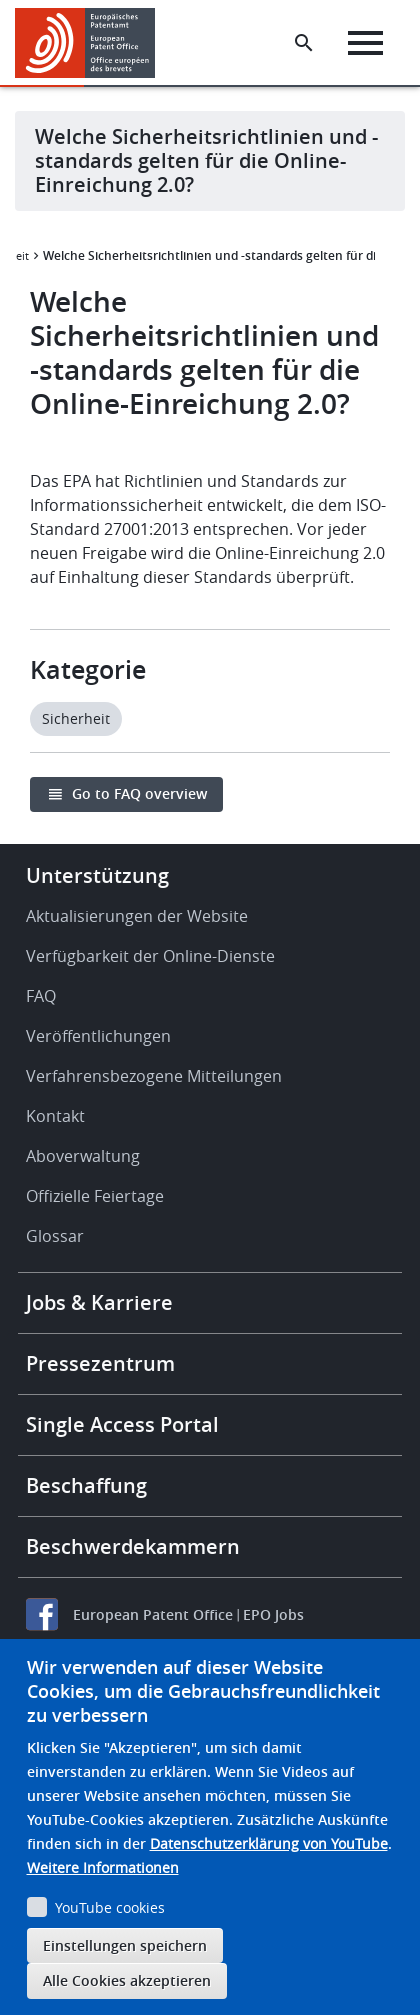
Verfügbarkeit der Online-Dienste (150, 956)
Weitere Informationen (103, 1867)
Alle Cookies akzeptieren (127, 1980)
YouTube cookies (110, 1907)
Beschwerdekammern (133, 1546)
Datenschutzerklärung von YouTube (269, 1843)
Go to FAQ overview (139, 793)
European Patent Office (153, 1614)
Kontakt (55, 1116)
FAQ (41, 996)
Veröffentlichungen (98, 1036)
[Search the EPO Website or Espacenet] (304, 43)
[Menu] (365, 43)
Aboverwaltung (83, 1156)
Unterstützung (97, 875)
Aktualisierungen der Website (137, 916)
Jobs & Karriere (99, 1302)
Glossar (55, 1236)
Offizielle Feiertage (95, 1196)
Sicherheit (76, 718)
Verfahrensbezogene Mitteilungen (154, 1076)
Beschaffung (86, 1485)
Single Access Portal (122, 1424)
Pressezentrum (100, 1363)
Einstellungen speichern (125, 1945)
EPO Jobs (273, 1614)
